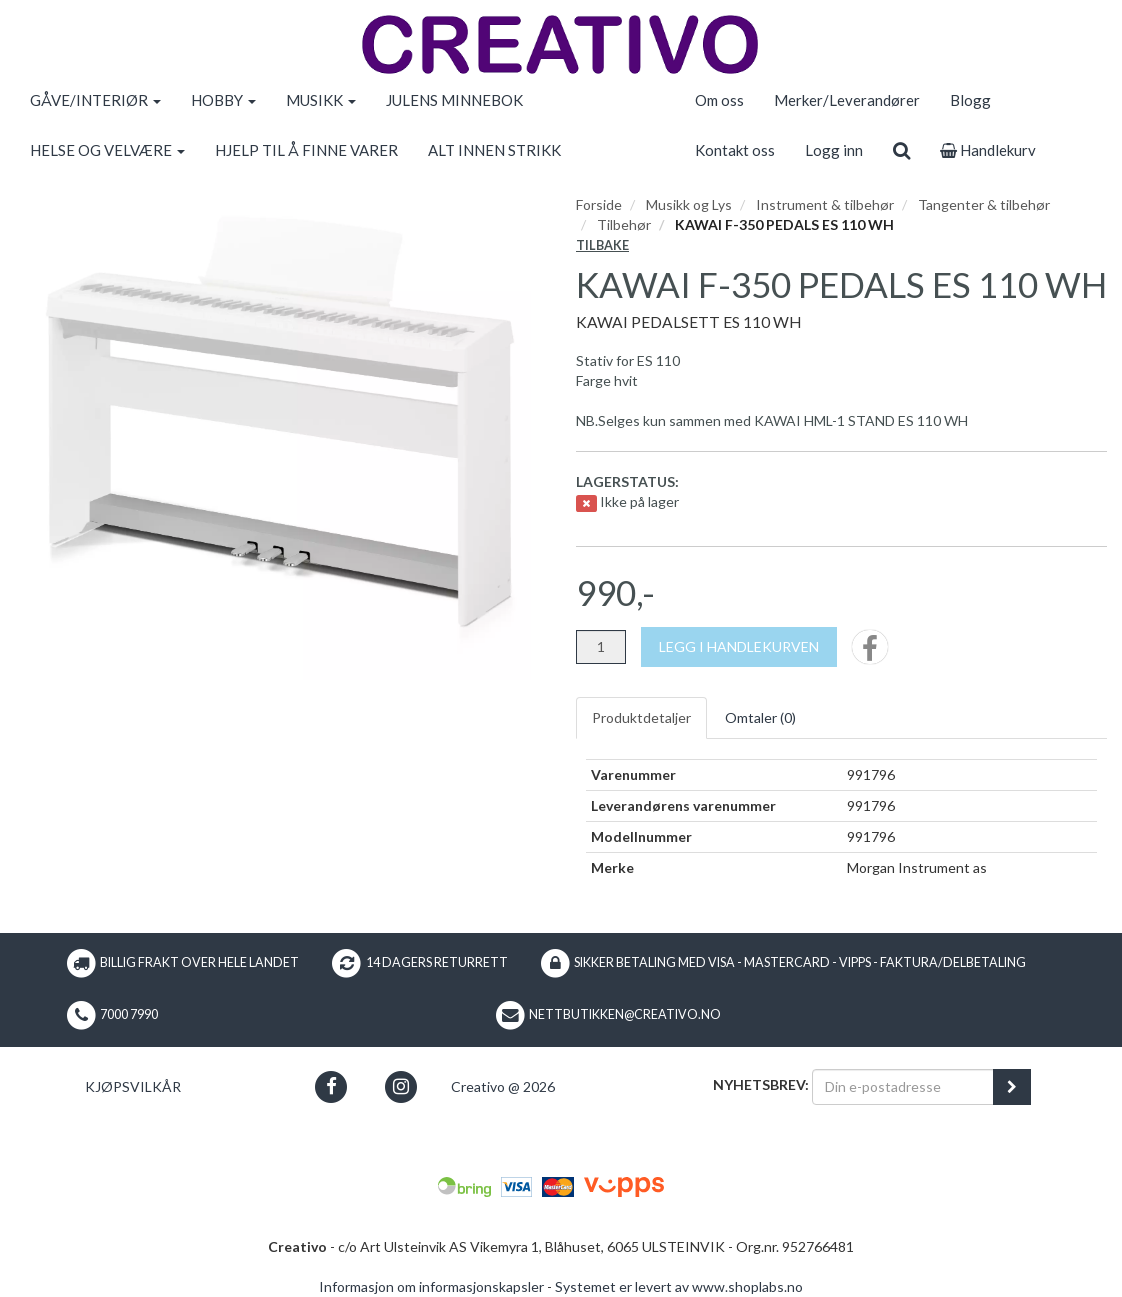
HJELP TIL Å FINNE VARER (306, 150)
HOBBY (223, 100)
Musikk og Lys (689, 204)
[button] (331, 1086)
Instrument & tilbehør (825, 204)
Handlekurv (988, 150)
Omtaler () (760, 717)
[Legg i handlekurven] (739, 647)
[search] (901, 150)
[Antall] (601, 647)
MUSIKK (321, 100)
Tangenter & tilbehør (984, 204)
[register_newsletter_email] (1012, 1087)
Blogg (970, 100)
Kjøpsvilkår (133, 1086)
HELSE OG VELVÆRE (107, 150)
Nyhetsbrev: (761, 1084)
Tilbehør (624, 224)
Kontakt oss (735, 150)
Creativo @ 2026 (503, 1086)
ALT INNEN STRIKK (494, 150)
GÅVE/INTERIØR (95, 100)
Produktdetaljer (641, 717)
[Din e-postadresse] (903, 1087)
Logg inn (834, 150)
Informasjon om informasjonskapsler (431, 1286)
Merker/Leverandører (847, 100)
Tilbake (602, 245)
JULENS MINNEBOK (454, 100)
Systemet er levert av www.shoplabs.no (679, 1286)
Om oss (719, 100)
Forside (599, 204)
